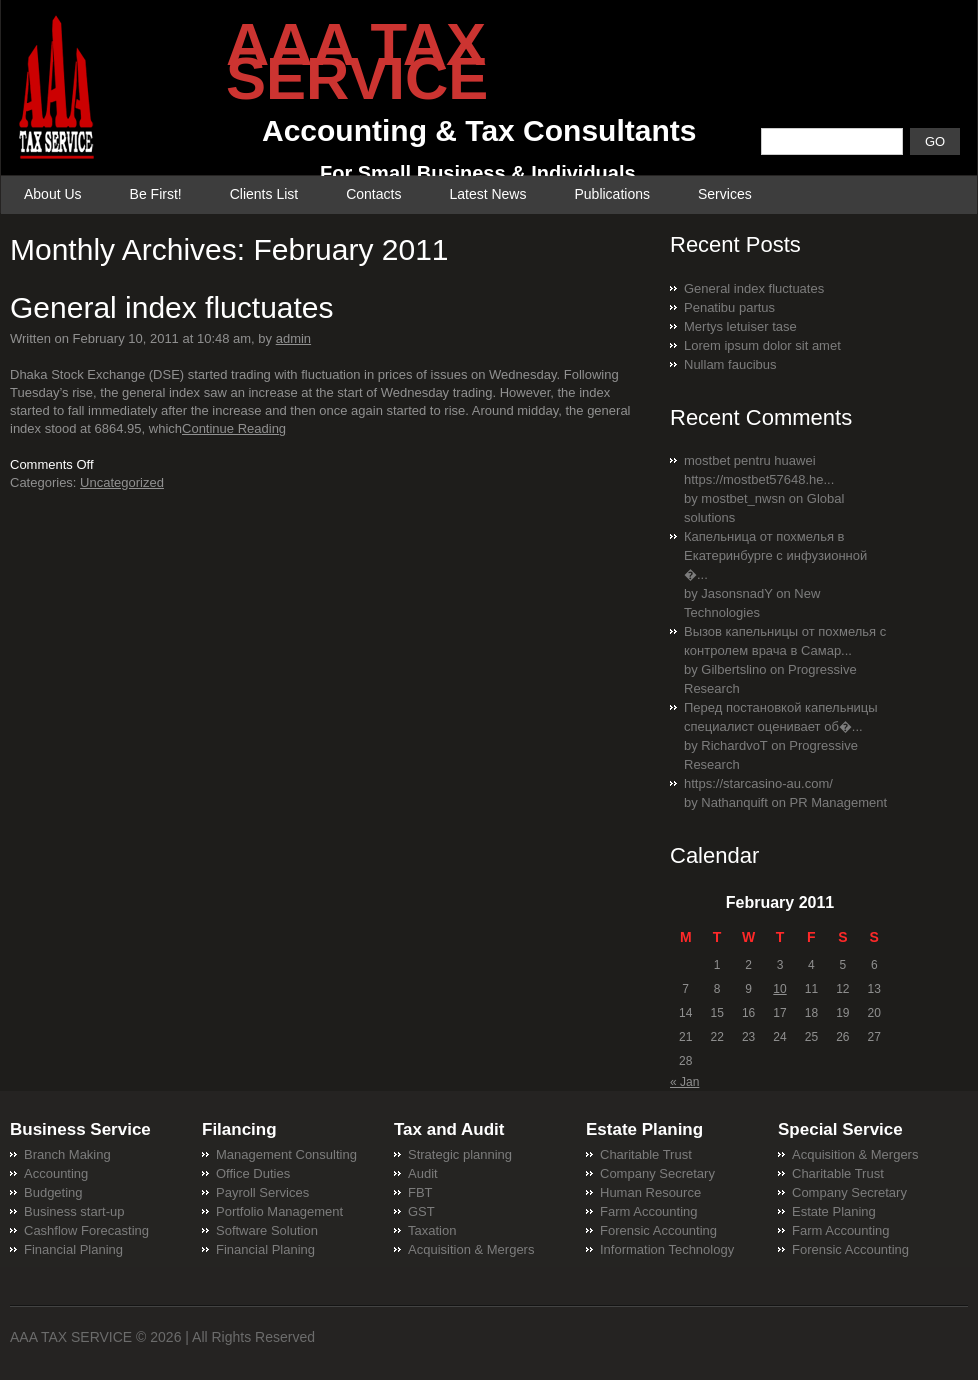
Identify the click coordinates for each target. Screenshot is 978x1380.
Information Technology (667, 1249)
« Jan (684, 1082)
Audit (423, 1173)
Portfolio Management (279, 1211)
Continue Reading (234, 428)
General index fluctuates (172, 307)
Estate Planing (834, 1211)
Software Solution (267, 1230)
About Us (53, 194)
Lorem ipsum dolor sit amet (762, 345)
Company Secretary (657, 1173)
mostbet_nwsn (743, 498)
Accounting (56, 1173)
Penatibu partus (729, 307)
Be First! (156, 194)
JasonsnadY (736, 593)
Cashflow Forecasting (86, 1230)
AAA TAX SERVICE (71, 1337)
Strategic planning (460, 1154)
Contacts (373, 194)
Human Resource (650, 1192)
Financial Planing (73, 1249)
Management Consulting (286, 1154)
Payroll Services (262, 1192)
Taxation (432, 1230)
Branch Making (67, 1154)
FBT (420, 1192)
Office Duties (253, 1173)
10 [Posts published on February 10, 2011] (779, 989)
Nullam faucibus (730, 364)
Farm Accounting (649, 1211)
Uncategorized (122, 482)
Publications (612, 194)
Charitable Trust (646, 1154)
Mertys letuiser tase (740, 326)
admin (293, 338)
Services (725, 194)
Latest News (487, 194)
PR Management (839, 802)
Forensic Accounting (658, 1230)
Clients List (264, 194)
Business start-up (74, 1211)
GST (421, 1211)
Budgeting (53, 1192)
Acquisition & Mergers (471, 1249)
